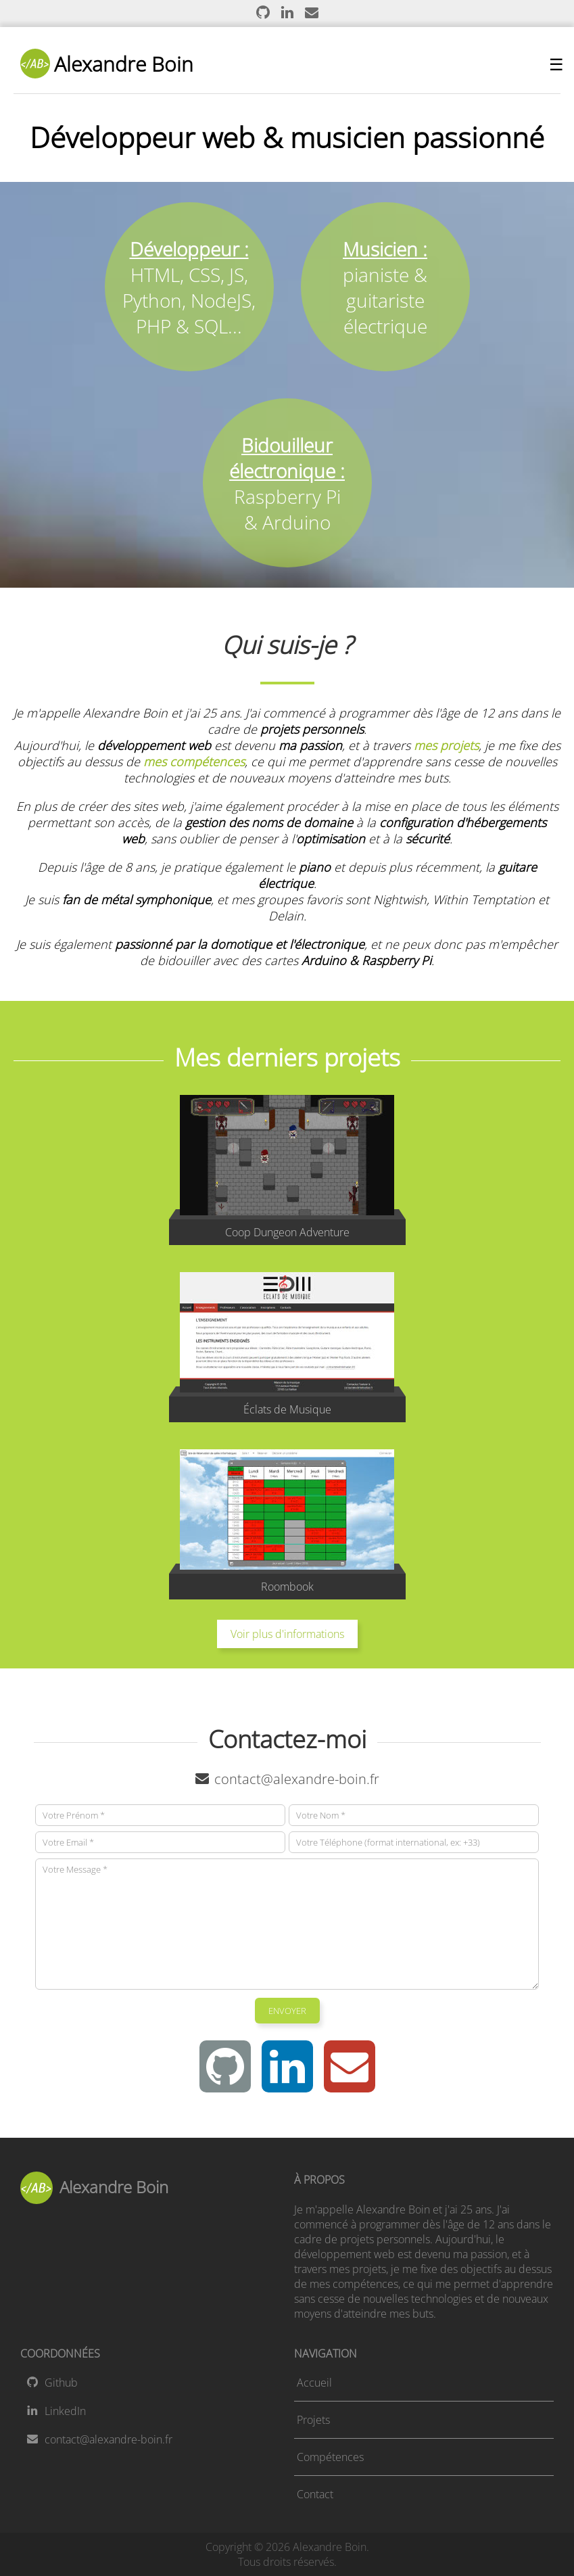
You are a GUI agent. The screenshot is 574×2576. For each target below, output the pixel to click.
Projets (313, 2419)
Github (52, 2382)
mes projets (446, 745)
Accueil (314, 2382)
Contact (315, 2494)
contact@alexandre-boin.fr (287, 1779)
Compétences (330, 2457)
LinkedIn (56, 2411)
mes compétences (194, 761)
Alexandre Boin (106, 64)
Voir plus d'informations (287, 1633)
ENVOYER (287, 2011)
